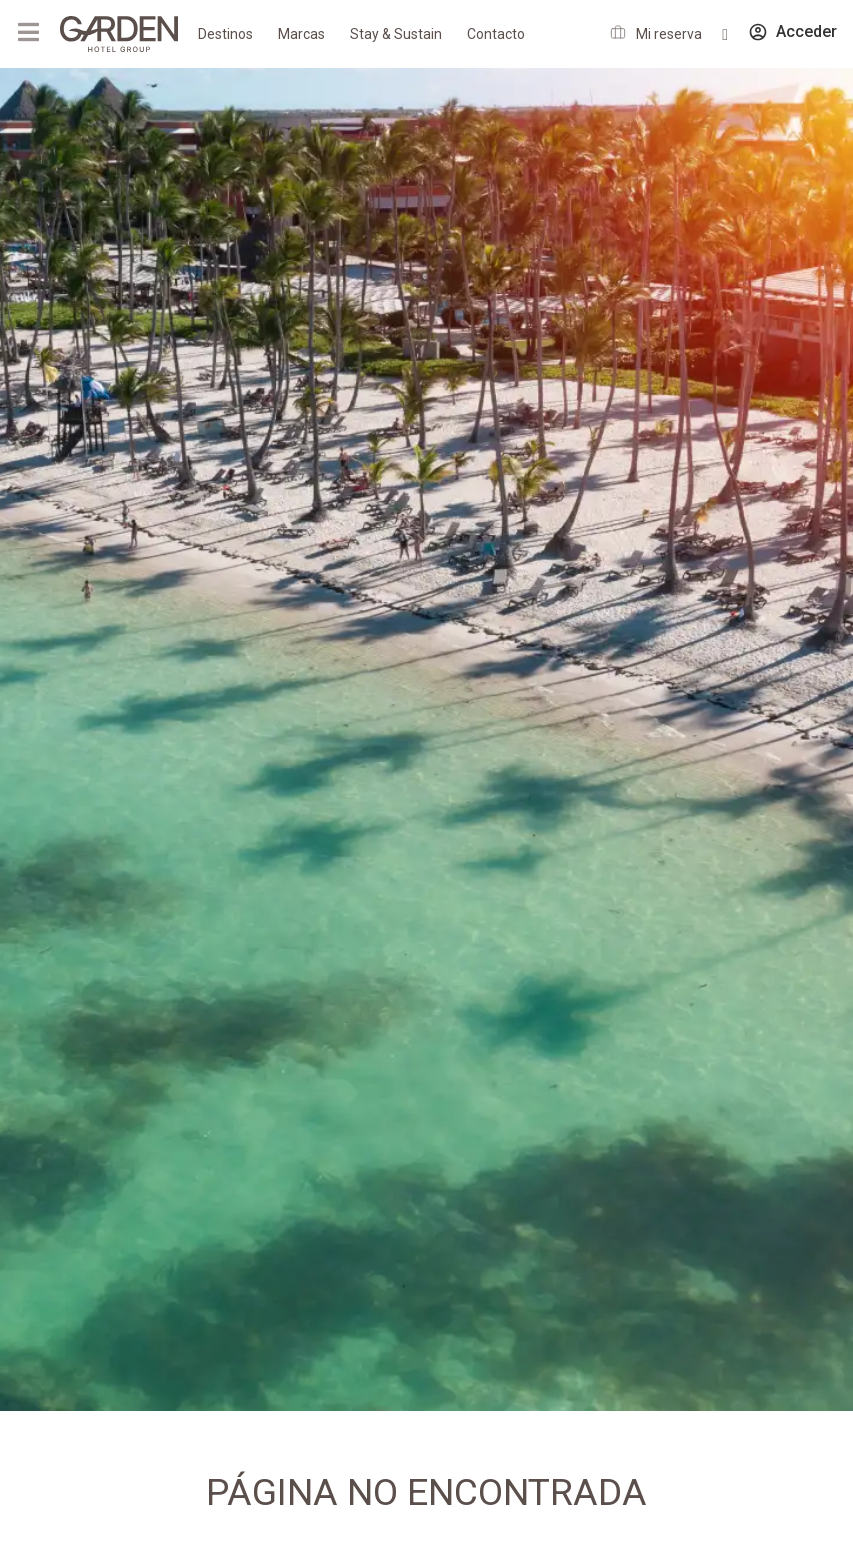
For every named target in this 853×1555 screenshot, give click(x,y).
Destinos (225, 34)
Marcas (301, 34)
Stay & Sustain (396, 34)
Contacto (496, 34)
